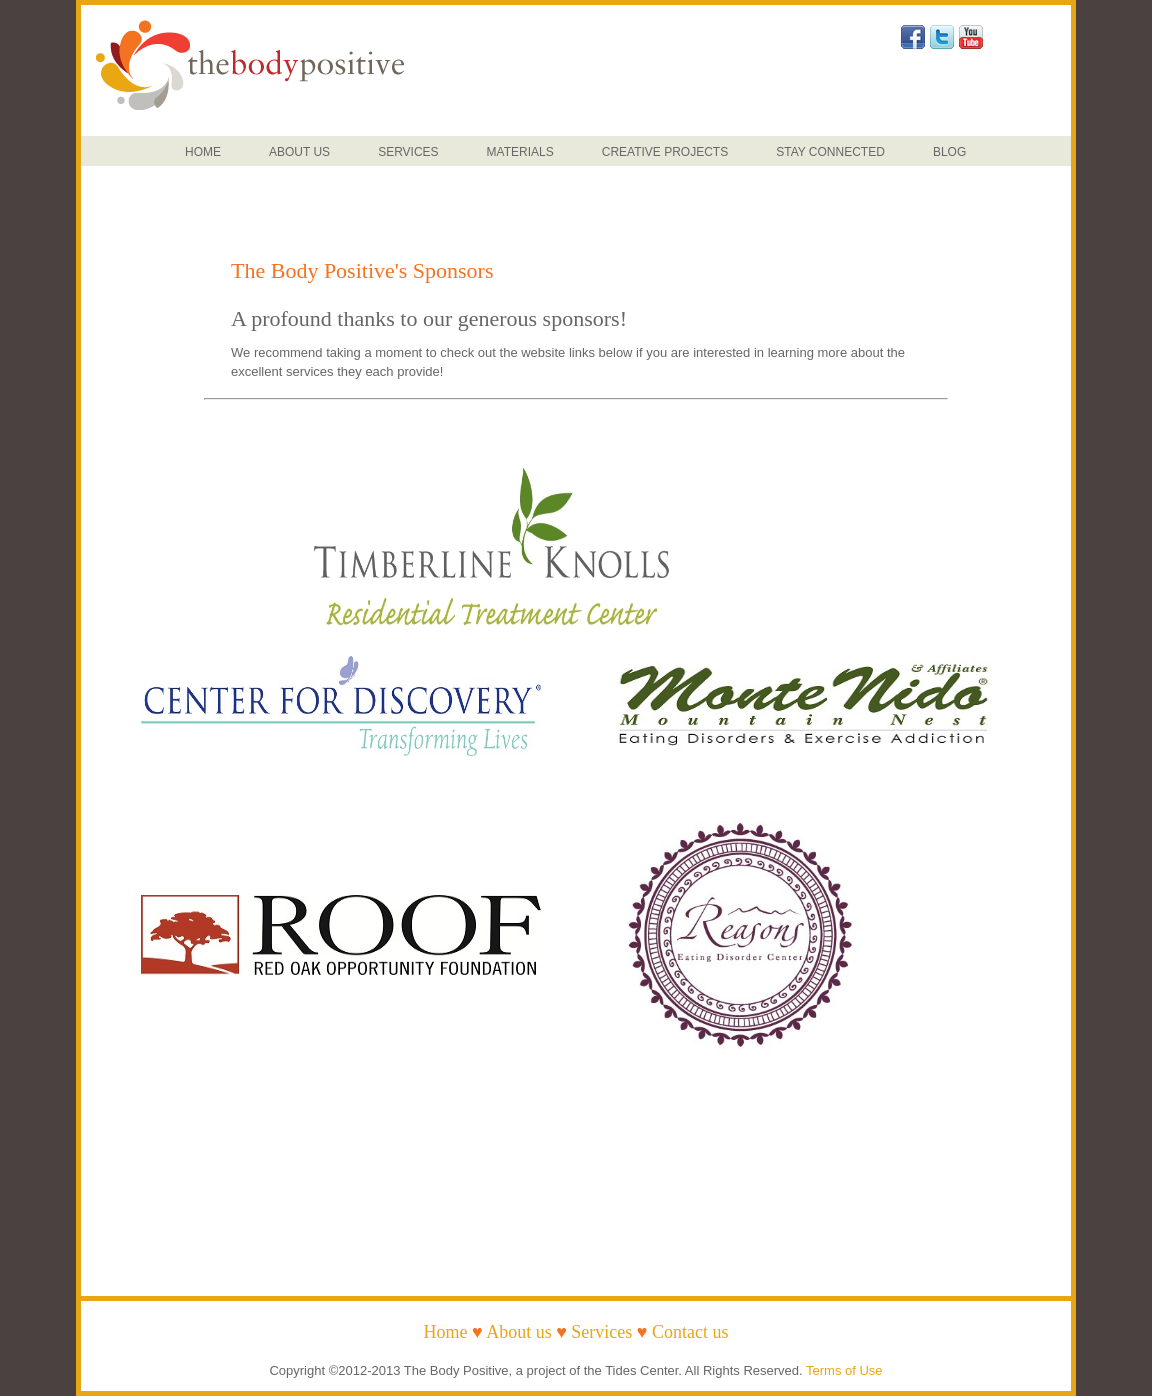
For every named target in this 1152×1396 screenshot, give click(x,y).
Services (601, 1332)
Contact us (690, 1332)
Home (445, 1332)
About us (519, 1332)
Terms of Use (844, 1370)
